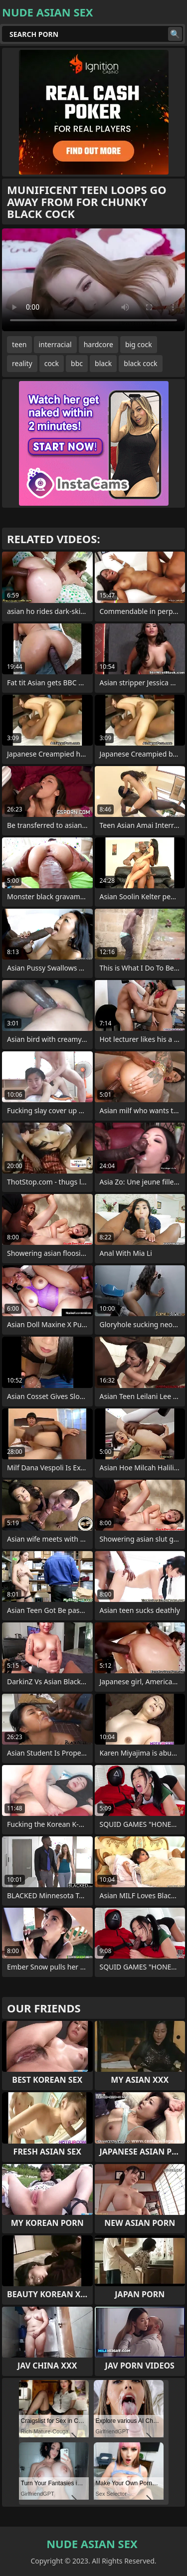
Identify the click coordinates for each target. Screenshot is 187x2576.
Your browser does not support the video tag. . (93, 279)
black (103, 363)
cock (51, 363)
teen (19, 344)
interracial (55, 344)
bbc (77, 363)
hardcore (98, 344)
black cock (140, 363)
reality (22, 363)
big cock (138, 344)
